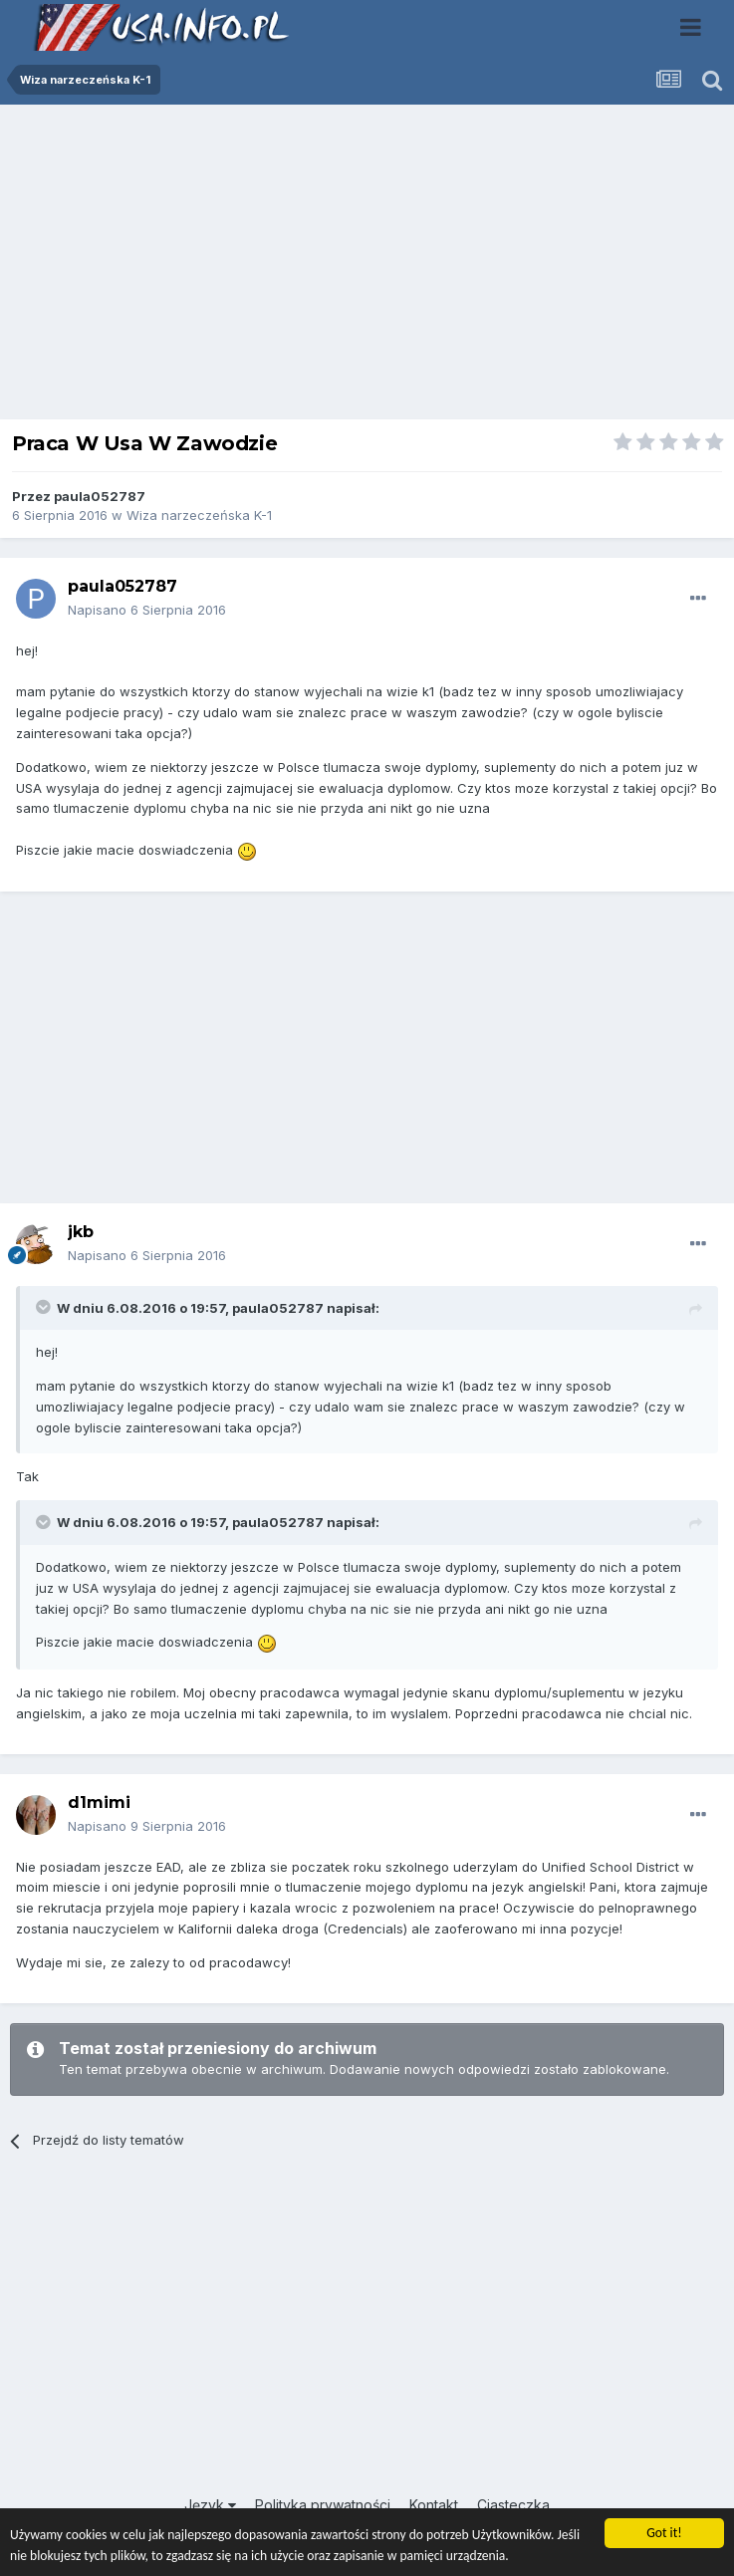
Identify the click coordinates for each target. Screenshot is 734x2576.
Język (210, 2504)
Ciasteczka (513, 2504)
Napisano (147, 610)
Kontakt (433, 2504)
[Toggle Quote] (45, 1307)
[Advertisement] (367, 267)
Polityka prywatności (322, 2504)
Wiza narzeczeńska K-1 (199, 515)
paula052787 (99, 496)
